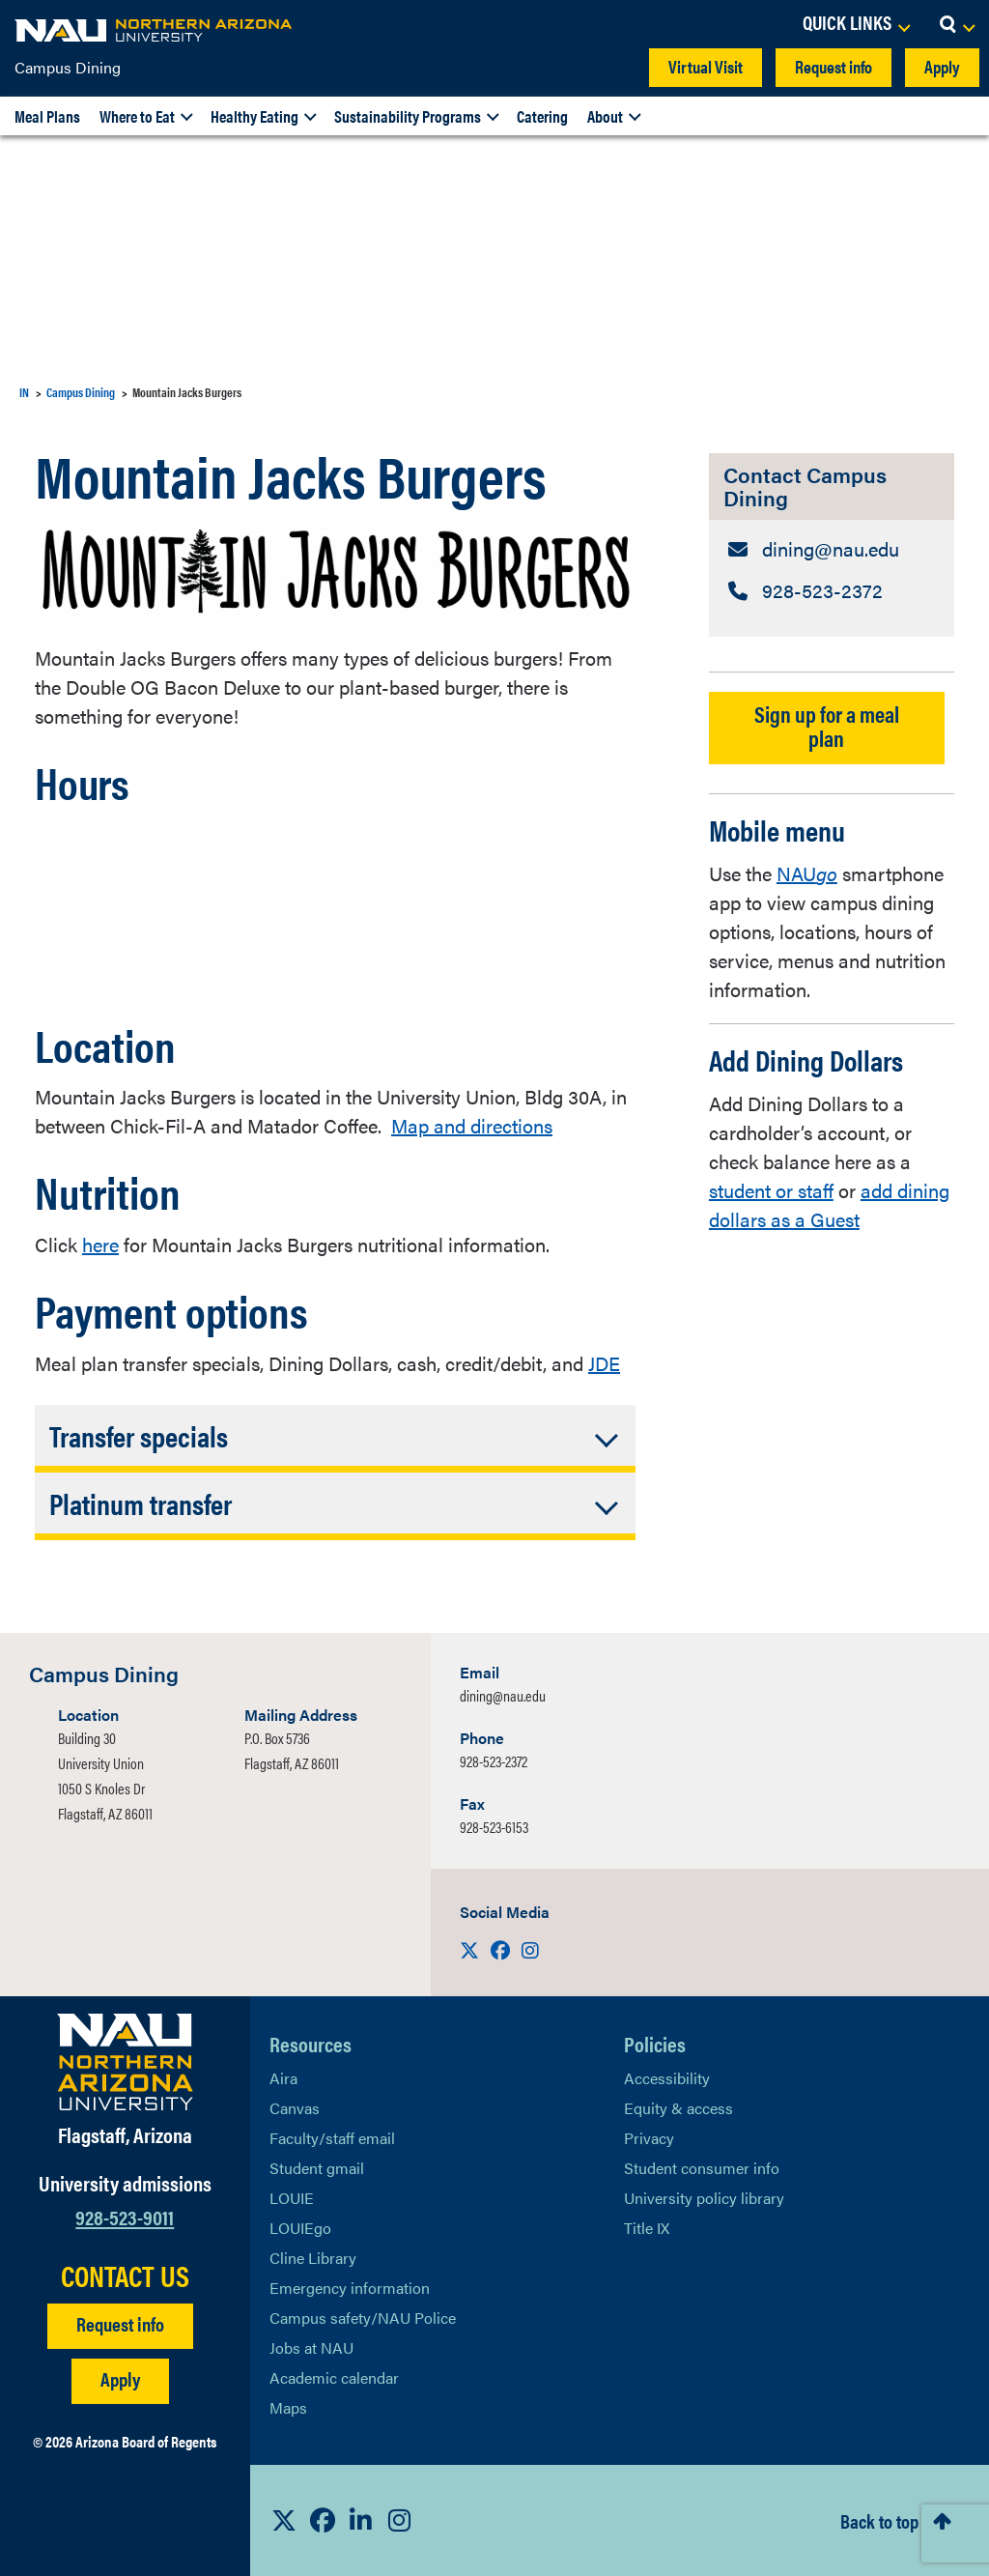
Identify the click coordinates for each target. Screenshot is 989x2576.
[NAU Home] (154, 29)
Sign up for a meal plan (826, 726)
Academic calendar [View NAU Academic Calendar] (334, 2377)
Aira (283, 2078)
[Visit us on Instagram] (530, 1949)
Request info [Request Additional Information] (120, 2323)
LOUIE (291, 2198)
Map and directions (471, 1125)
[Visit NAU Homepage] (125, 2062)
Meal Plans (47, 116)
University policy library (704, 2198)
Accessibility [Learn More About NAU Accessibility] (667, 2078)
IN (24, 392)
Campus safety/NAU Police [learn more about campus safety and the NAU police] (362, 2317)
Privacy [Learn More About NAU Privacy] (649, 2138)
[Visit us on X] (471, 1949)
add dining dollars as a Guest (829, 1204)
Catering (542, 116)
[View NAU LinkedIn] (361, 2520)
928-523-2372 (493, 1761)
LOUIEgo (300, 2227)
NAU (807, 873)
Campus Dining (67, 67)
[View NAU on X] (284, 2520)
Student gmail (316, 2168)
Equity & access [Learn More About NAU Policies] (678, 2108)
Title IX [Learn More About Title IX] (646, 2227)
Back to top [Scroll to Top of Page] (879, 2520)
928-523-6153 (494, 1827)
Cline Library (312, 2257)
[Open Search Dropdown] (956, 24)
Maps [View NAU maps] (288, 2407)
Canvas (294, 2108)
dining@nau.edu (503, 1695)
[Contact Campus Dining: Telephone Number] (831, 590)
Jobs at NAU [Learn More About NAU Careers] (311, 2347)
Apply (942, 66)
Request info (833, 66)
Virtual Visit (705, 66)
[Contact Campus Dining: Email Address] (831, 548)
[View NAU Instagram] (400, 2520)
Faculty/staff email (332, 2138)
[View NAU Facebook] (322, 2520)
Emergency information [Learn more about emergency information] (349, 2287)
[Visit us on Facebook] (502, 1949)
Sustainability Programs (407, 116)
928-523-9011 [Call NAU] (124, 2216)
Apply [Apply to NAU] (120, 2378)
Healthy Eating (254, 116)
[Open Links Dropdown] (855, 24)
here (100, 1244)
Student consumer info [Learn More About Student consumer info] (701, 2168)
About (605, 116)
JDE (604, 1363)
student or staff (771, 1190)
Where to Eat (137, 116)
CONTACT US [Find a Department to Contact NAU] (125, 2275)
